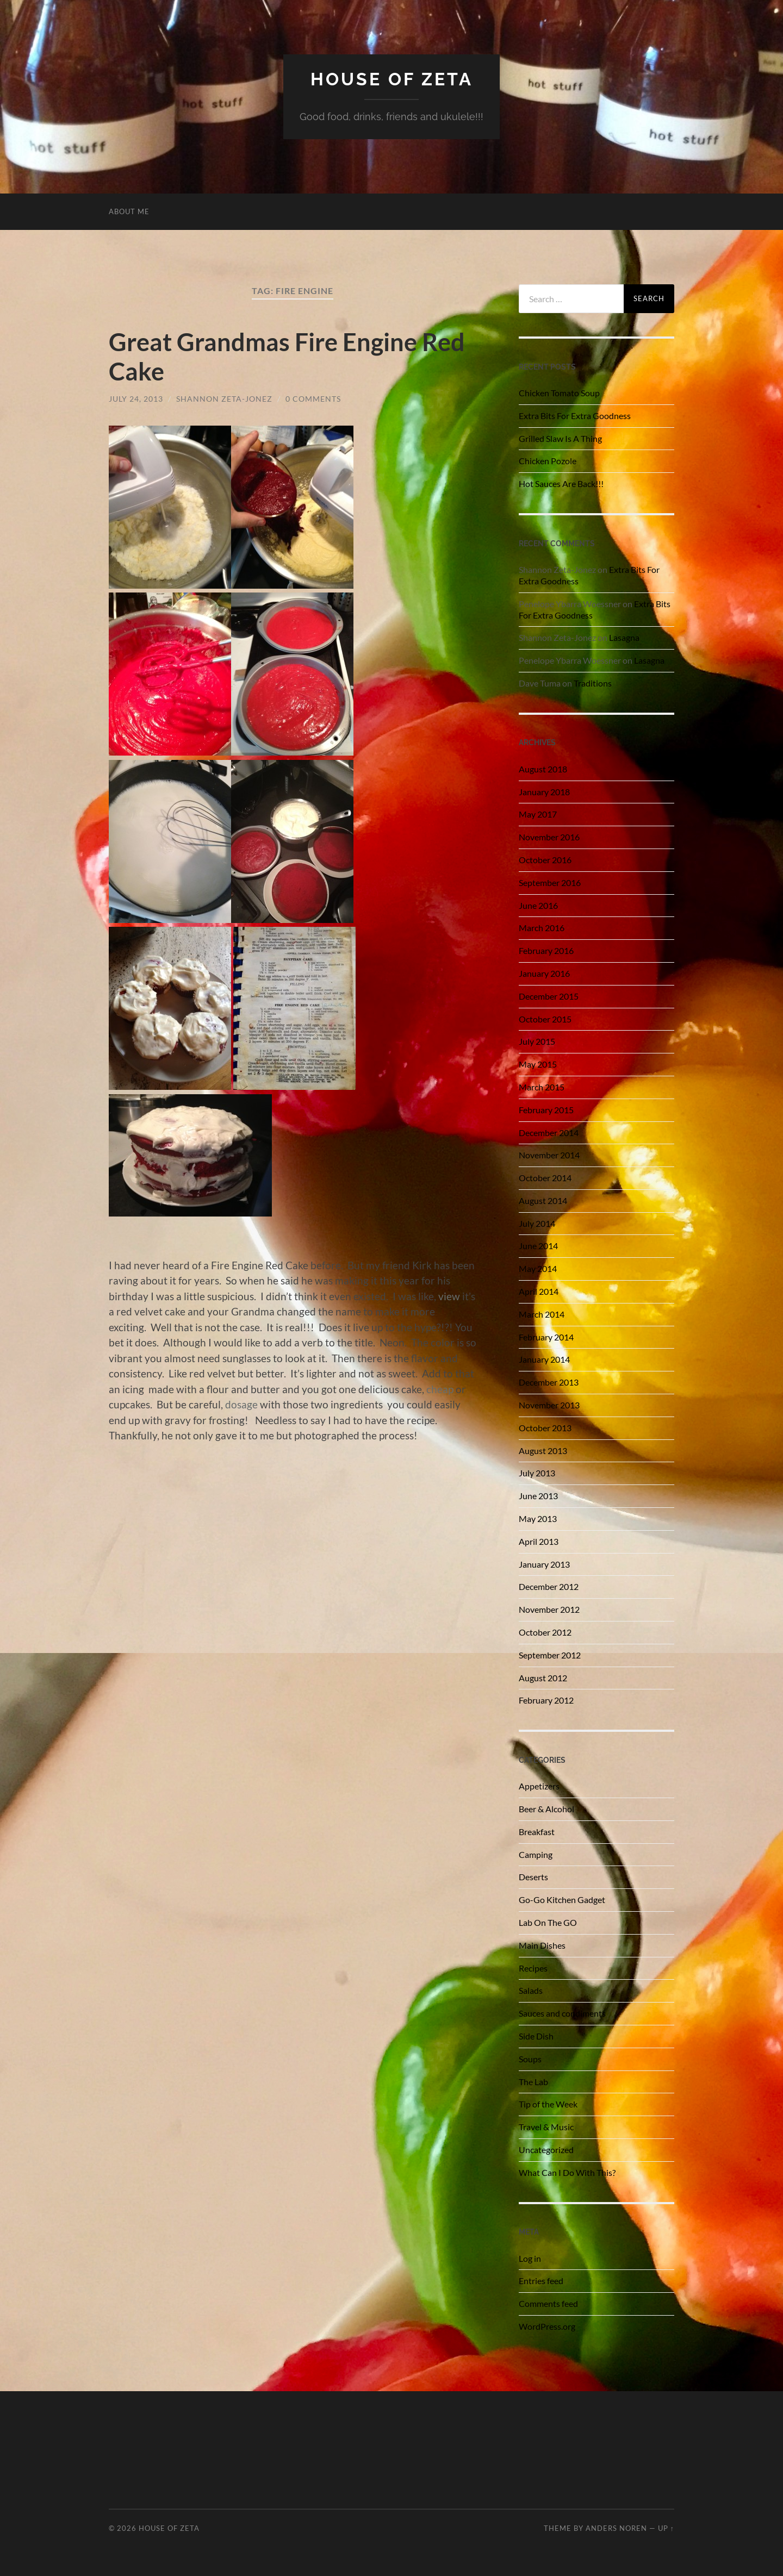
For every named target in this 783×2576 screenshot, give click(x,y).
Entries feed (541, 2280)
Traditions (593, 683)
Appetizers (539, 1786)
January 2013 (544, 1564)
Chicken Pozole (547, 461)
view (449, 1296)
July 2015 (537, 1041)
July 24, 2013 (136, 398)
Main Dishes (542, 1945)
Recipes (533, 1968)
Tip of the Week (548, 2104)
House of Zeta (391, 79)
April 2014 (538, 1291)
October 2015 (545, 1019)
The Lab (533, 2081)
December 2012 (549, 1586)
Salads (531, 1990)
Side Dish (536, 2036)
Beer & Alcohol (546, 1809)
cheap (439, 1389)
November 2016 (549, 837)
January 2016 (544, 973)
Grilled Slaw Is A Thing (560, 438)
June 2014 (538, 1245)
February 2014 (546, 1337)
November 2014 (549, 1155)
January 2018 (544, 792)
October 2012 (545, 1632)
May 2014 (538, 1268)
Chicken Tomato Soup (559, 393)
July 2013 (537, 1473)
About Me (129, 211)
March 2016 (541, 927)
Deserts (533, 1877)
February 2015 (546, 1110)
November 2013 (549, 1405)
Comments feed (548, 2303)
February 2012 (546, 1700)
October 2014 (545, 1177)
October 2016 (545, 859)
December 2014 (549, 1132)
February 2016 (546, 950)
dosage (241, 1404)
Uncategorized (546, 2149)
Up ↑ (666, 2528)
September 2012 (550, 1655)
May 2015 (538, 1064)
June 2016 (538, 905)
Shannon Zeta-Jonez (224, 398)
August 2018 (543, 769)
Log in (530, 2258)
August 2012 (543, 1678)
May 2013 (538, 1518)
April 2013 (538, 1541)
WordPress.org (547, 2326)
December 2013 (549, 1382)
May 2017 (538, 814)
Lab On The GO (548, 1922)
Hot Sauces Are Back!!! (561, 483)
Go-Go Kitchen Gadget (562, 1899)
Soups (530, 2059)
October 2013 (545, 1428)
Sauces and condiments (562, 2013)
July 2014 (537, 1223)
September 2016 (550, 882)
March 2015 (541, 1087)
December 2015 (549, 996)
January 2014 (544, 1359)
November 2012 (549, 1609)
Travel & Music (546, 2127)
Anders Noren (616, 2528)
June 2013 (538, 1495)
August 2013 (543, 1450)
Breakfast (537, 1831)
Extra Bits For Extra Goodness (575, 415)
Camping (535, 1854)
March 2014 (541, 1314)
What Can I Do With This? (567, 2172)
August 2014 (543, 1200)
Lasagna (624, 637)
